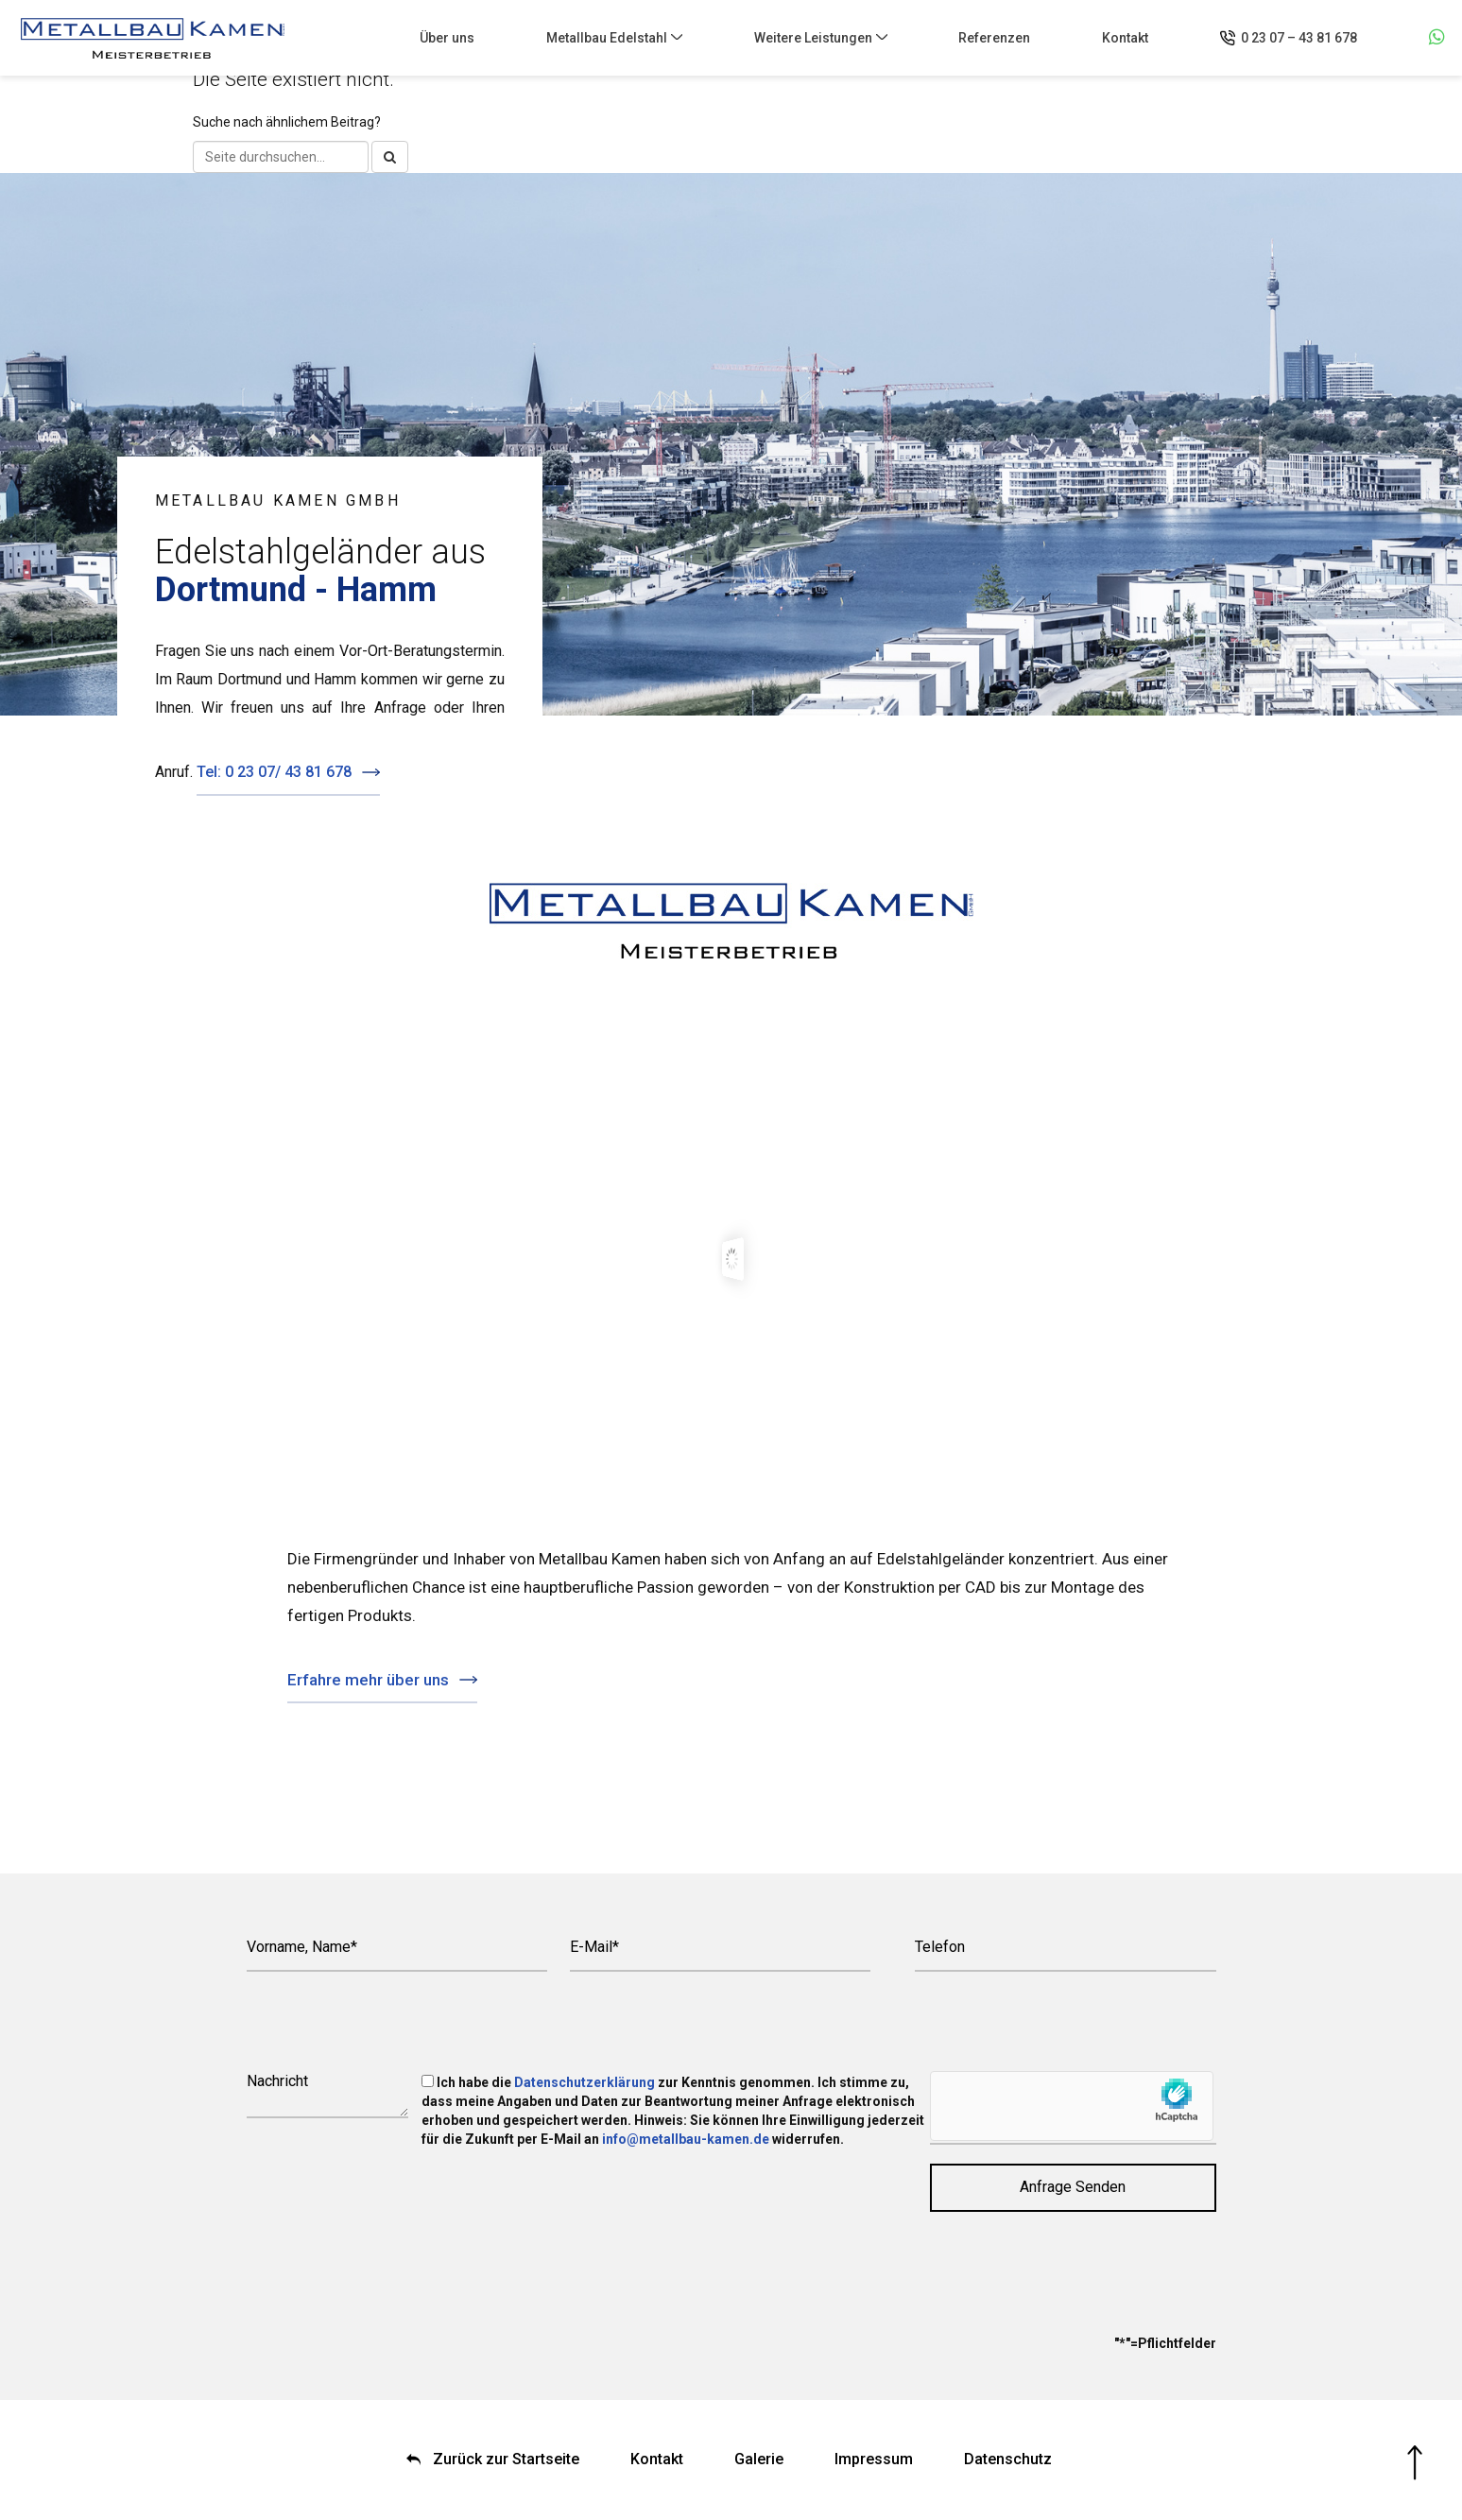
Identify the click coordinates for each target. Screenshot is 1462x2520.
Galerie (758, 2459)
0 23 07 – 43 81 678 (1299, 37)
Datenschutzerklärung (584, 2082)
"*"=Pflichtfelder (1165, 2343)
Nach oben (1414, 2463)
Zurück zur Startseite (506, 2459)
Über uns (447, 37)
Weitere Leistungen (813, 37)
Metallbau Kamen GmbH (152, 38)
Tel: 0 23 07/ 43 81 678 (274, 772)
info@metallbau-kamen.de (685, 2139)
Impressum (873, 2459)
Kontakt (1125, 37)
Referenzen (994, 37)
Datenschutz (1008, 2459)
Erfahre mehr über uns (368, 1679)
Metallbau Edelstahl (606, 37)
